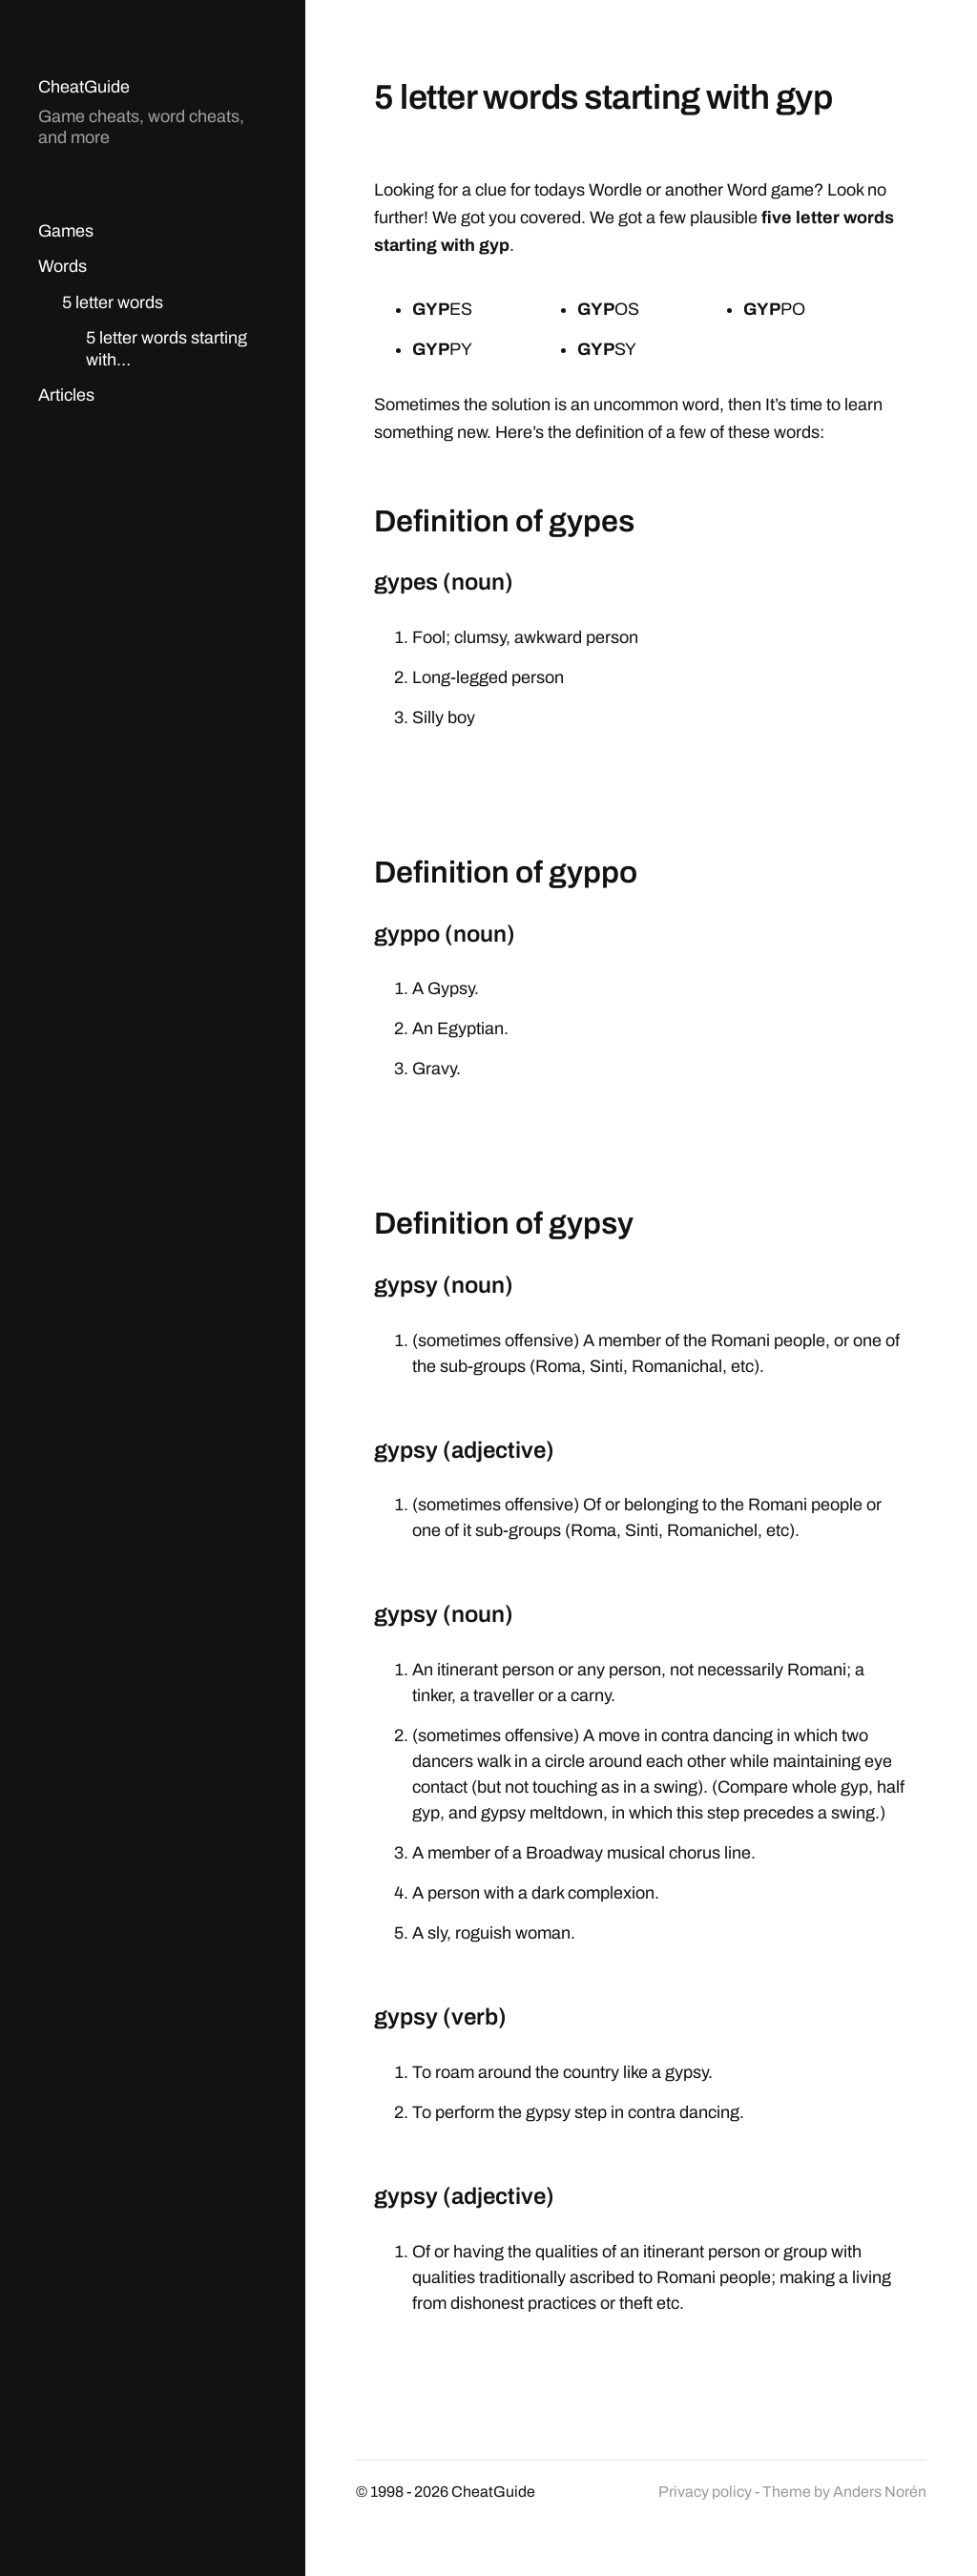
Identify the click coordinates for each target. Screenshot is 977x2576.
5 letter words (112, 302)
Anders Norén (879, 2491)
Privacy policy (705, 2491)
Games (66, 230)
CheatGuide (84, 86)
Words (62, 266)
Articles (66, 395)
